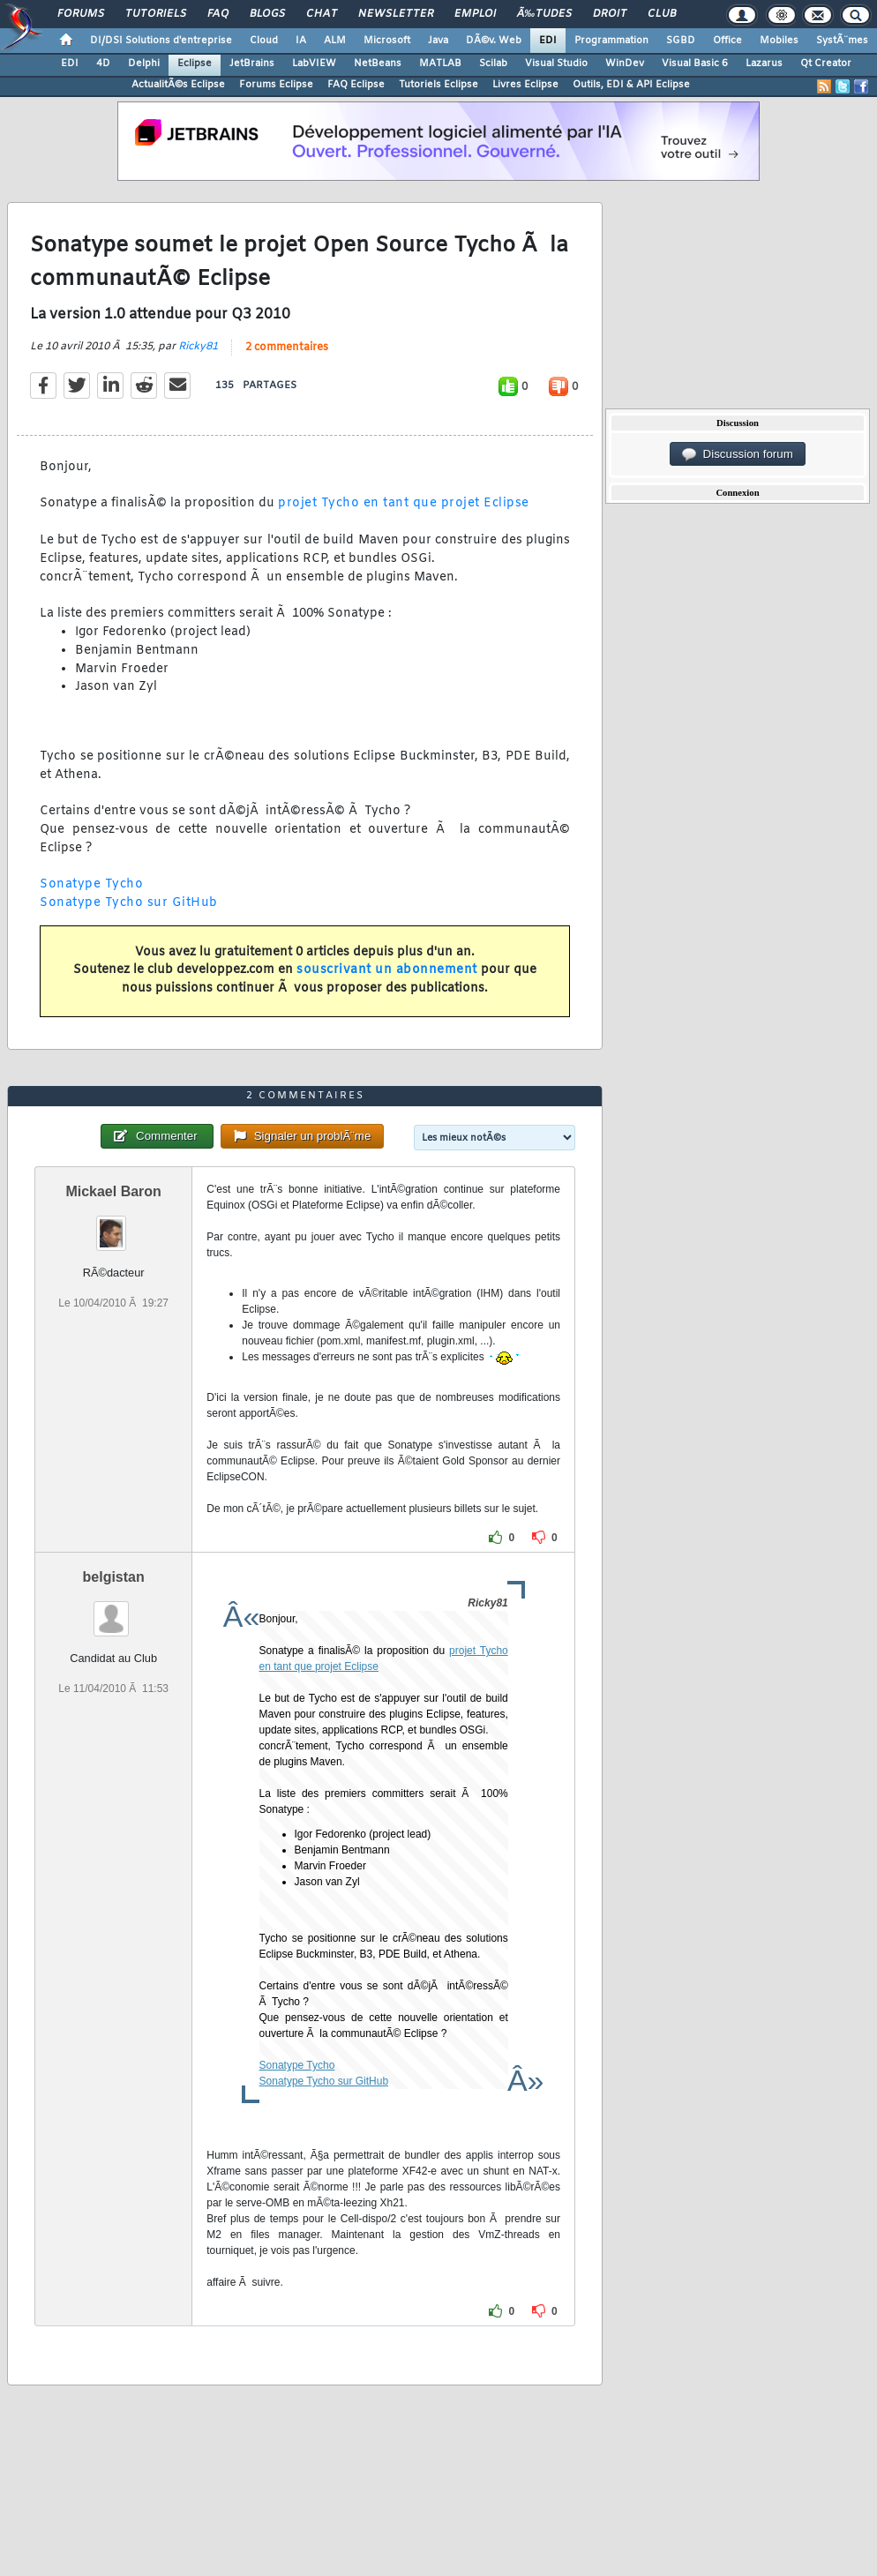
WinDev (624, 63)
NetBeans (377, 63)
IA (301, 40)
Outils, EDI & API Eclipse (631, 85)
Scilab (493, 63)
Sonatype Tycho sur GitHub (129, 903)
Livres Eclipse (525, 85)
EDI (548, 40)
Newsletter (395, 14)
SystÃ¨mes (842, 40)
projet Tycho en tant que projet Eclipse (403, 503)
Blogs (267, 14)
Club (662, 14)
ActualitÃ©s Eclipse (178, 85)
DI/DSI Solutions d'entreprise (161, 40)
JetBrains (251, 63)
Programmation (611, 40)
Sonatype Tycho (91, 884)
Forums (81, 14)
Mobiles (779, 40)
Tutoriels (156, 14)
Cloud (264, 40)
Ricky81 (198, 347)
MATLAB (440, 63)
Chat (321, 14)
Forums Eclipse (276, 85)
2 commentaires (286, 348)
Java (438, 40)
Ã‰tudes (544, 14)
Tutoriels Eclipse (438, 85)
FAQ (218, 14)
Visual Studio (556, 63)
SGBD (680, 40)
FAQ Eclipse (356, 85)
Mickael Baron (113, 1191)
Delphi (144, 63)
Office (727, 40)
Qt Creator (825, 63)
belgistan (114, 1576)
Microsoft (387, 40)
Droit (609, 14)
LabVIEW (314, 63)
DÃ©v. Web (493, 40)
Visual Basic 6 (695, 63)
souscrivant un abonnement (386, 970)
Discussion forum (737, 454)
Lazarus (764, 63)
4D (103, 63)
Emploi (475, 14)
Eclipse (194, 63)
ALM (335, 40)
